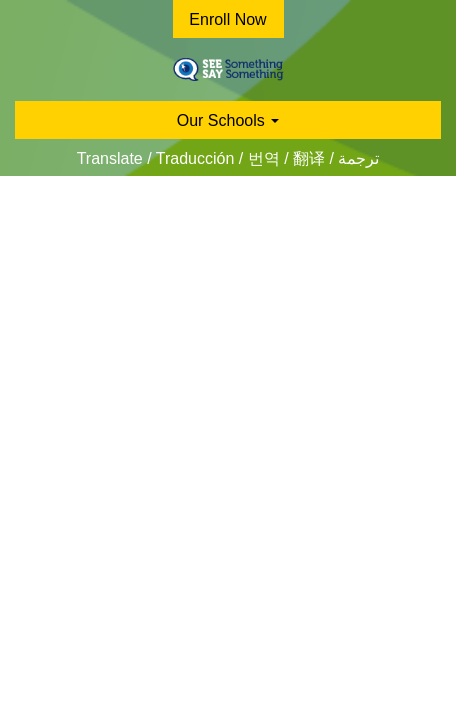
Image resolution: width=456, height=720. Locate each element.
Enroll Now (227, 19)
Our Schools (228, 120)
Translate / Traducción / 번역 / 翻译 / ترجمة (228, 158)
